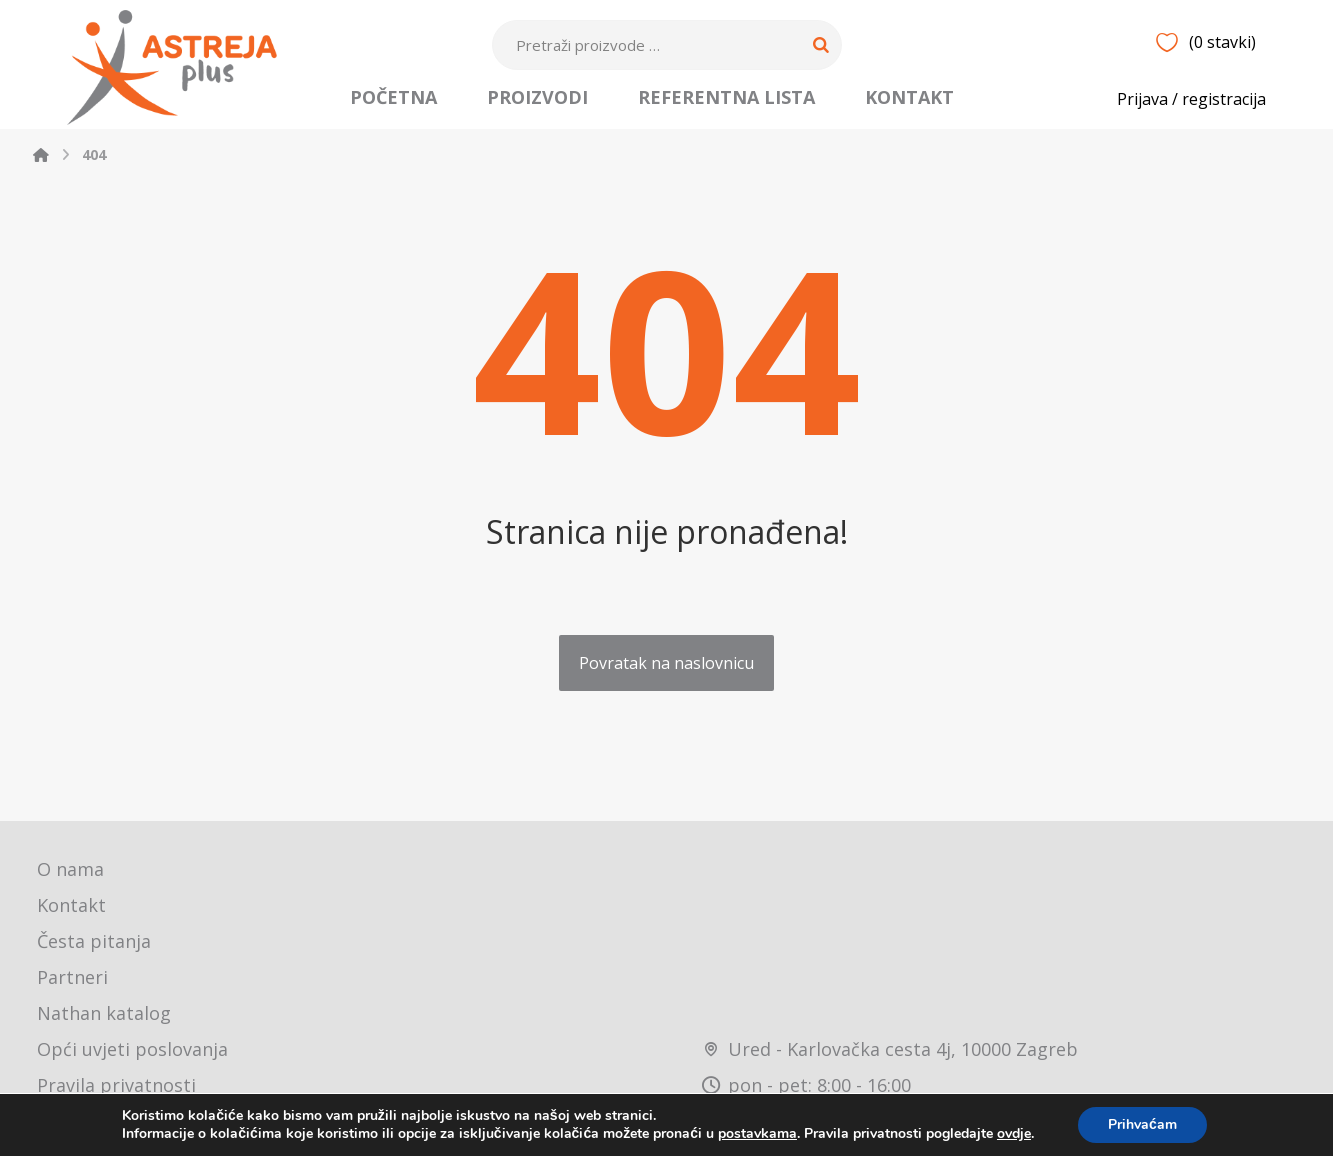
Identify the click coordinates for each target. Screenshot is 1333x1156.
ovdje (1014, 1133)
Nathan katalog (104, 1013)
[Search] (821, 45)
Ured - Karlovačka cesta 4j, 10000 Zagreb (890, 1049)
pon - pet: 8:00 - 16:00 (806, 1085)
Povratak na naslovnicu (666, 663)
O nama (70, 869)
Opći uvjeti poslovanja (132, 1049)
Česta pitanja (94, 941)
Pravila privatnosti (116, 1085)
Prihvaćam (1142, 1124)
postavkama (757, 1134)
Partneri (72, 977)
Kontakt (71, 905)
